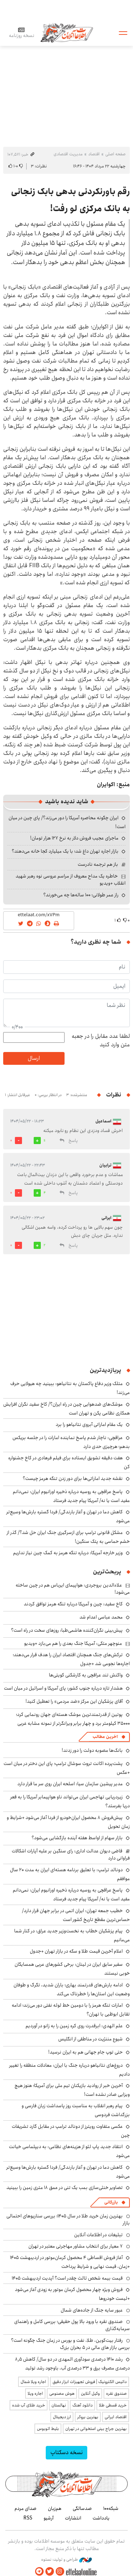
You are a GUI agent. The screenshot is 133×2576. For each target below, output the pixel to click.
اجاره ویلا (35, 2393)
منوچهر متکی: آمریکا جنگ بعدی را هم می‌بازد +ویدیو (73, 1643)
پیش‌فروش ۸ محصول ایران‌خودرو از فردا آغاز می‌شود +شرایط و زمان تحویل (68, 1822)
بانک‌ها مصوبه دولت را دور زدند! (92, 1750)
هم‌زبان (54, 2508)
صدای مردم (26, 2508)
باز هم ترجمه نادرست (98, 864)
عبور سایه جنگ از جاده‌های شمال (92, 2310)
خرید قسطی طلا (113, 2405)
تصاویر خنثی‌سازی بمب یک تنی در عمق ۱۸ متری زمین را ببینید (64, 2187)
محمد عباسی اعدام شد (101, 1617)
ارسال (34, 1058)
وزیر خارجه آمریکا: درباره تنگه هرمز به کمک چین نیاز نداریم (68, 1553)
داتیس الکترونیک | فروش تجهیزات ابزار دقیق (89, 2381)
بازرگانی (111, 2202)
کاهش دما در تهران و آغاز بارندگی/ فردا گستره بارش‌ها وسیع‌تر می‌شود (68, 1516)
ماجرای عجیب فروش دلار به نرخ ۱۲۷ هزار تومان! (74, 838)
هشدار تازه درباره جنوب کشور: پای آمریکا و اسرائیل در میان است (63, 1688)
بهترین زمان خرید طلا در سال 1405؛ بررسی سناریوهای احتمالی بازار (68, 2219)
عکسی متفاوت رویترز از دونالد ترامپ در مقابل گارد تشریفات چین (71, 2130)
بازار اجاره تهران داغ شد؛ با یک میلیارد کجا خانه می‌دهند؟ (65, 851)
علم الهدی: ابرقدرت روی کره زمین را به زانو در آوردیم (74, 2026)
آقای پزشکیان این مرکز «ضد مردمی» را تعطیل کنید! (74, 1701)
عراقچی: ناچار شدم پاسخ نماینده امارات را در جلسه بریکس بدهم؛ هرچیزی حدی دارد (71, 1442)
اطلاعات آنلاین (66, 32)
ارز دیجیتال (62, 2417)
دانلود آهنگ (82, 2405)
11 (44, 1140)
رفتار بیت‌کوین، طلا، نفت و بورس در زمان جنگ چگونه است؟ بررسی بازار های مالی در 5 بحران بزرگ (70, 2343)
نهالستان (58, 2405)
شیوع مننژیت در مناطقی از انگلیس (90, 2039)
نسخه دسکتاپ (66, 2452)
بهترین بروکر (87, 2417)
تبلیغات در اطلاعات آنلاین (98, 2235)
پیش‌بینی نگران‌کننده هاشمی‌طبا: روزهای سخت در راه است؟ (67, 1630)
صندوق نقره (116, 2393)
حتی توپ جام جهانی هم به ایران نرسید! (85, 2052)
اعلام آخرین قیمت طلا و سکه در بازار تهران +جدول (76, 1951)
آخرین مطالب (105, 1736)
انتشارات (73, 2518)
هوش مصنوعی (61, 2393)
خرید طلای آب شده (28, 2405)
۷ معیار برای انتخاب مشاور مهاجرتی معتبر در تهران (75, 2246)
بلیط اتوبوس (48, 2428)
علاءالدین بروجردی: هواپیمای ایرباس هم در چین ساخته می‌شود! (73, 1588)
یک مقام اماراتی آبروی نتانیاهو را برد (89, 1424)
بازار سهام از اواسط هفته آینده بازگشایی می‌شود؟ (77, 1838)
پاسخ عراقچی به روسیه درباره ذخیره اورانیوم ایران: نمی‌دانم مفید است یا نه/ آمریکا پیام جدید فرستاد (71, 1496)
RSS (27, 2518)
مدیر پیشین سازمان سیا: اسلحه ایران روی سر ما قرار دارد (70, 1784)
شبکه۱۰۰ (110, 2508)
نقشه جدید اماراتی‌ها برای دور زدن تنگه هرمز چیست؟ (73, 1478)
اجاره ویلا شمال (33, 2381)
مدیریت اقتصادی (68, 154)
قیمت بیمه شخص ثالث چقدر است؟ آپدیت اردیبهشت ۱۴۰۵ (67, 2278)
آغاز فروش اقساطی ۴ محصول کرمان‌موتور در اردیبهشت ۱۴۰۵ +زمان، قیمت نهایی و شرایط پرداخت (70, 2262)
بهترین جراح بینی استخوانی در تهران (96, 2428)
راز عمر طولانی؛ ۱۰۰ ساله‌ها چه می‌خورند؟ (80, 895)
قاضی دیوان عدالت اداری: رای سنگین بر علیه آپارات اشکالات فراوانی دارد (71, 1854)
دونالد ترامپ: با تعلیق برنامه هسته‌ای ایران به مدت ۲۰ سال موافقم (70, 1874)
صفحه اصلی (115, 154)
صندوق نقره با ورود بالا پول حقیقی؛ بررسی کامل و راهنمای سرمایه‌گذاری (72, 2325)
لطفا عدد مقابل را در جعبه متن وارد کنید (101, 1040)
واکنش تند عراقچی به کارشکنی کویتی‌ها (86, 1675)
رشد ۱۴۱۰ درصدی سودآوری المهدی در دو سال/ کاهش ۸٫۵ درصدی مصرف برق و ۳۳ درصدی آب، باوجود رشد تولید (72, 2363)
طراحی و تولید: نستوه (66, 2559)
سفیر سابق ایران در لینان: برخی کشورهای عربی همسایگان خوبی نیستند (72, 1968)
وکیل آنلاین (90, 2393)
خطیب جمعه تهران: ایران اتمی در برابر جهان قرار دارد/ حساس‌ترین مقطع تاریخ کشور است (76, 1915)
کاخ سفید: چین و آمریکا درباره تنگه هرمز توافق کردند (73, 1604)
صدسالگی (82, 2508)
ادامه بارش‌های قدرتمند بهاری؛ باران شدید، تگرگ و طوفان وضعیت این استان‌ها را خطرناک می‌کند (71, 1989)
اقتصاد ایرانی (116, 2417)
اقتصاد (94, 154)
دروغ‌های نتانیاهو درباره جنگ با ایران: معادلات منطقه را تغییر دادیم (69, 2069)
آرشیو (49, 2518)
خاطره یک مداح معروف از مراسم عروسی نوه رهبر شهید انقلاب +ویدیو (71, 879)
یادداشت (101, 2518)
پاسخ (73, 1140)
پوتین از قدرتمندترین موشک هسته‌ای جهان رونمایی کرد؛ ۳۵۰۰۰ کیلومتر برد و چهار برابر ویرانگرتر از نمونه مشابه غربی (73, 1719)
